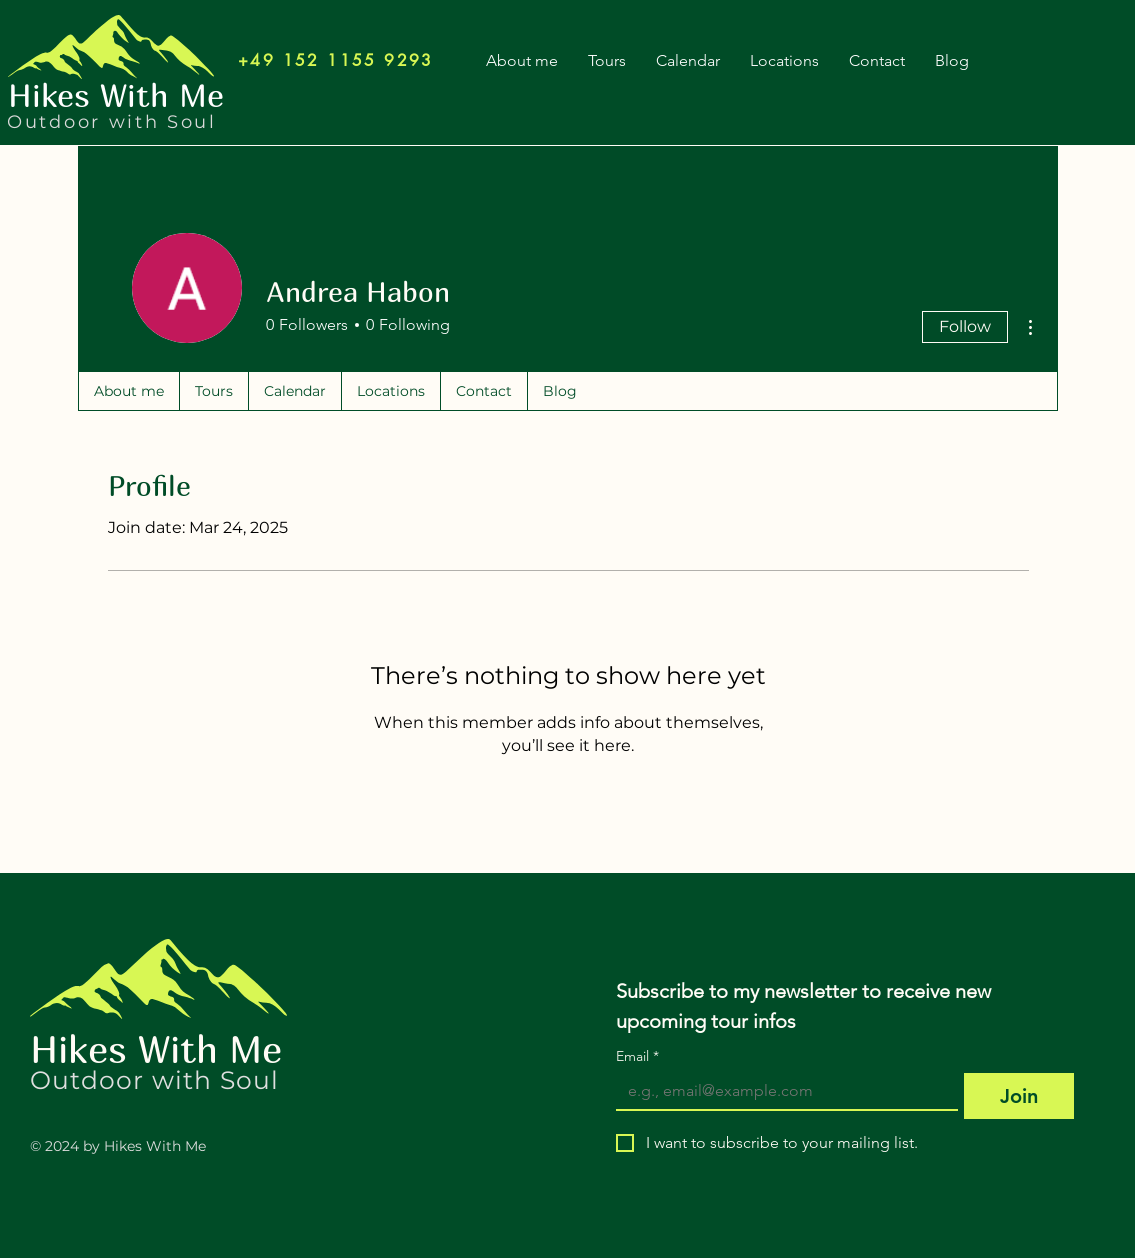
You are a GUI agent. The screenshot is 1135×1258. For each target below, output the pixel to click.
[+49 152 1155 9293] (336, 60)
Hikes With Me (156, 1048)
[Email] (781, 1091)
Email (637, 1056)
